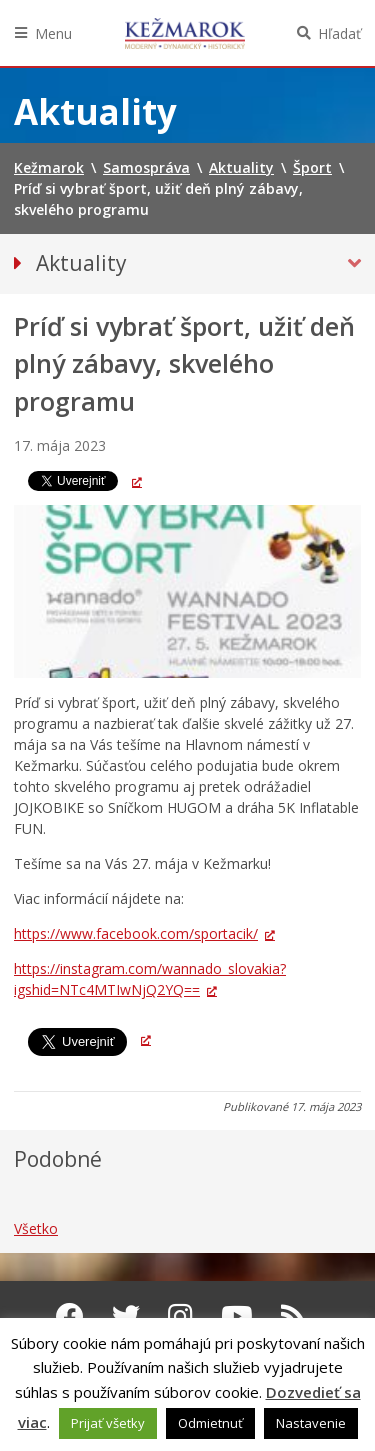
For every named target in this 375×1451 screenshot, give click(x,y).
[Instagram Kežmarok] (180, 1316)
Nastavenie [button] (311, 1423)
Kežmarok (185, 33)
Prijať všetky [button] (108, 1423)
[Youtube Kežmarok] (237, 1316)
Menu (53, 33)
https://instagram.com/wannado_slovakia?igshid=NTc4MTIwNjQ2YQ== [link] (150, 979)
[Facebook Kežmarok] (70, 1316)
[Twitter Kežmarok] (126, 1316)
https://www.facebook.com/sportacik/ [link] (136, 933)
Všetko (36, 1228)
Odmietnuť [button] (210, 1423)
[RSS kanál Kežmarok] (293, 1316)
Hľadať (339, 33)
